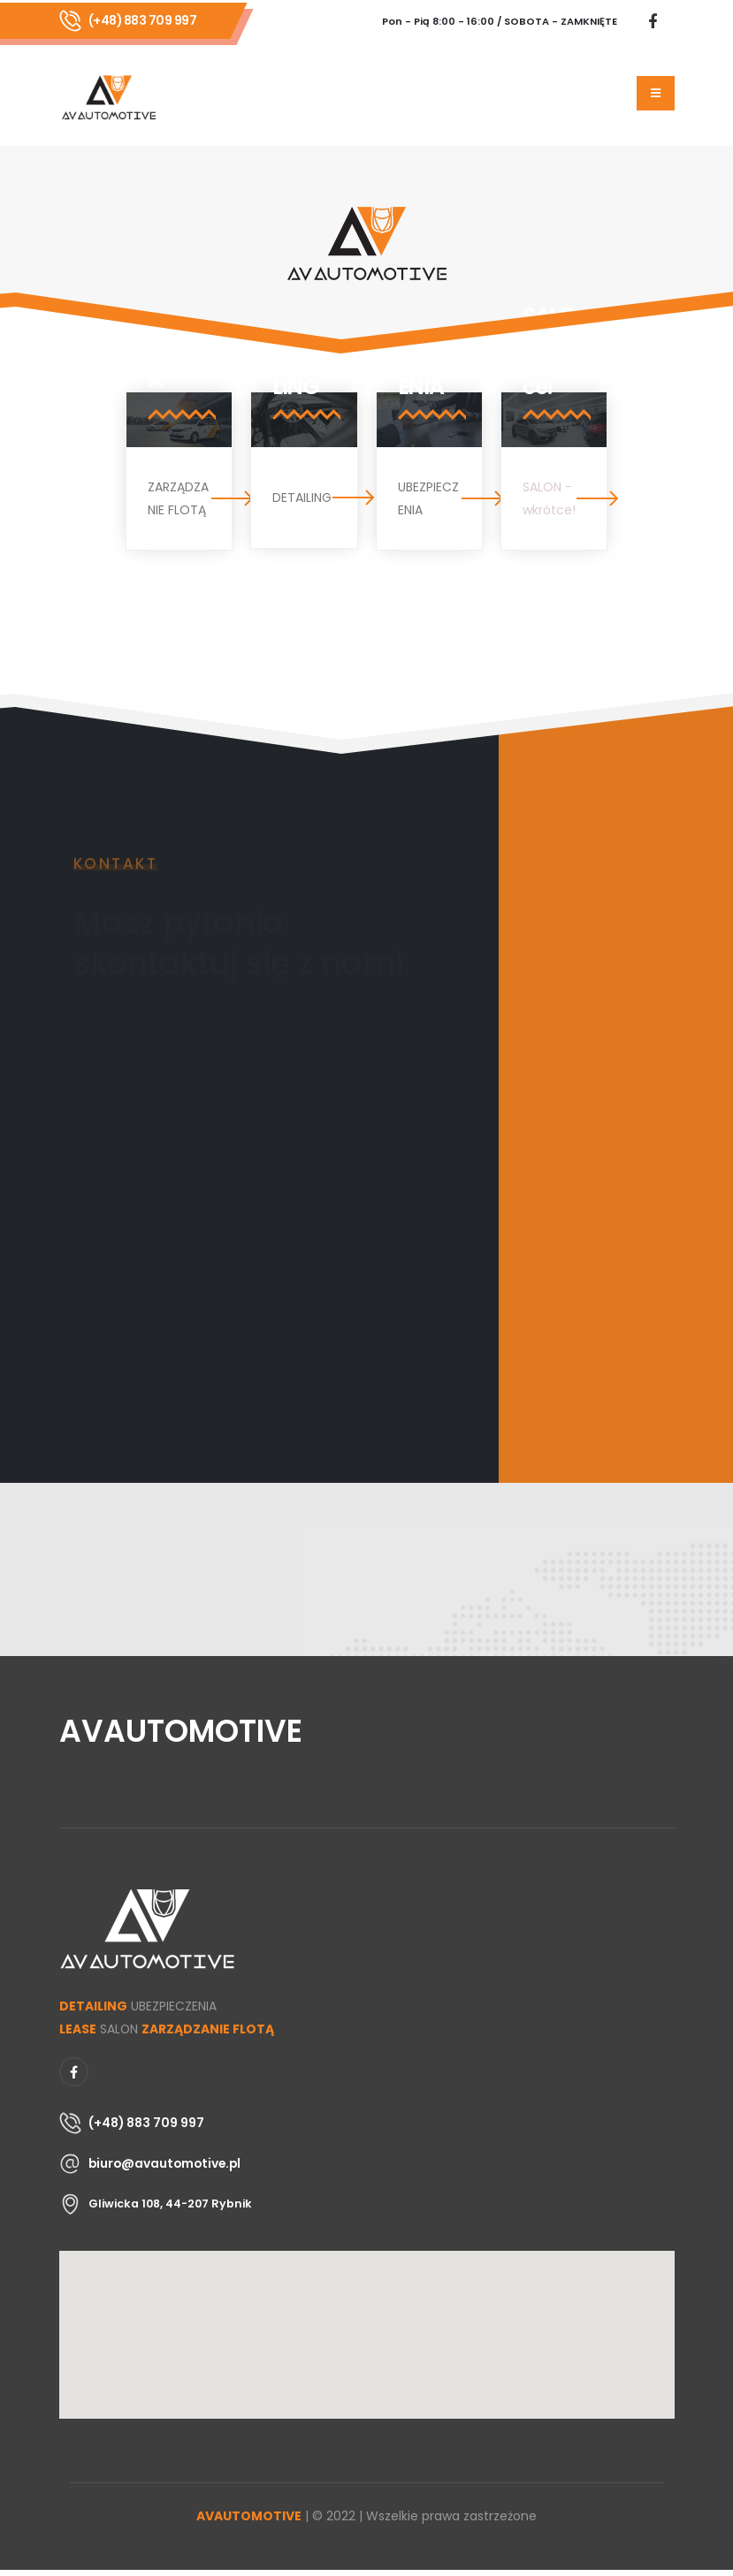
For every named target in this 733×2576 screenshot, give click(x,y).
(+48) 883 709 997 (142, 20)
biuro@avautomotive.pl (164, 2163)
